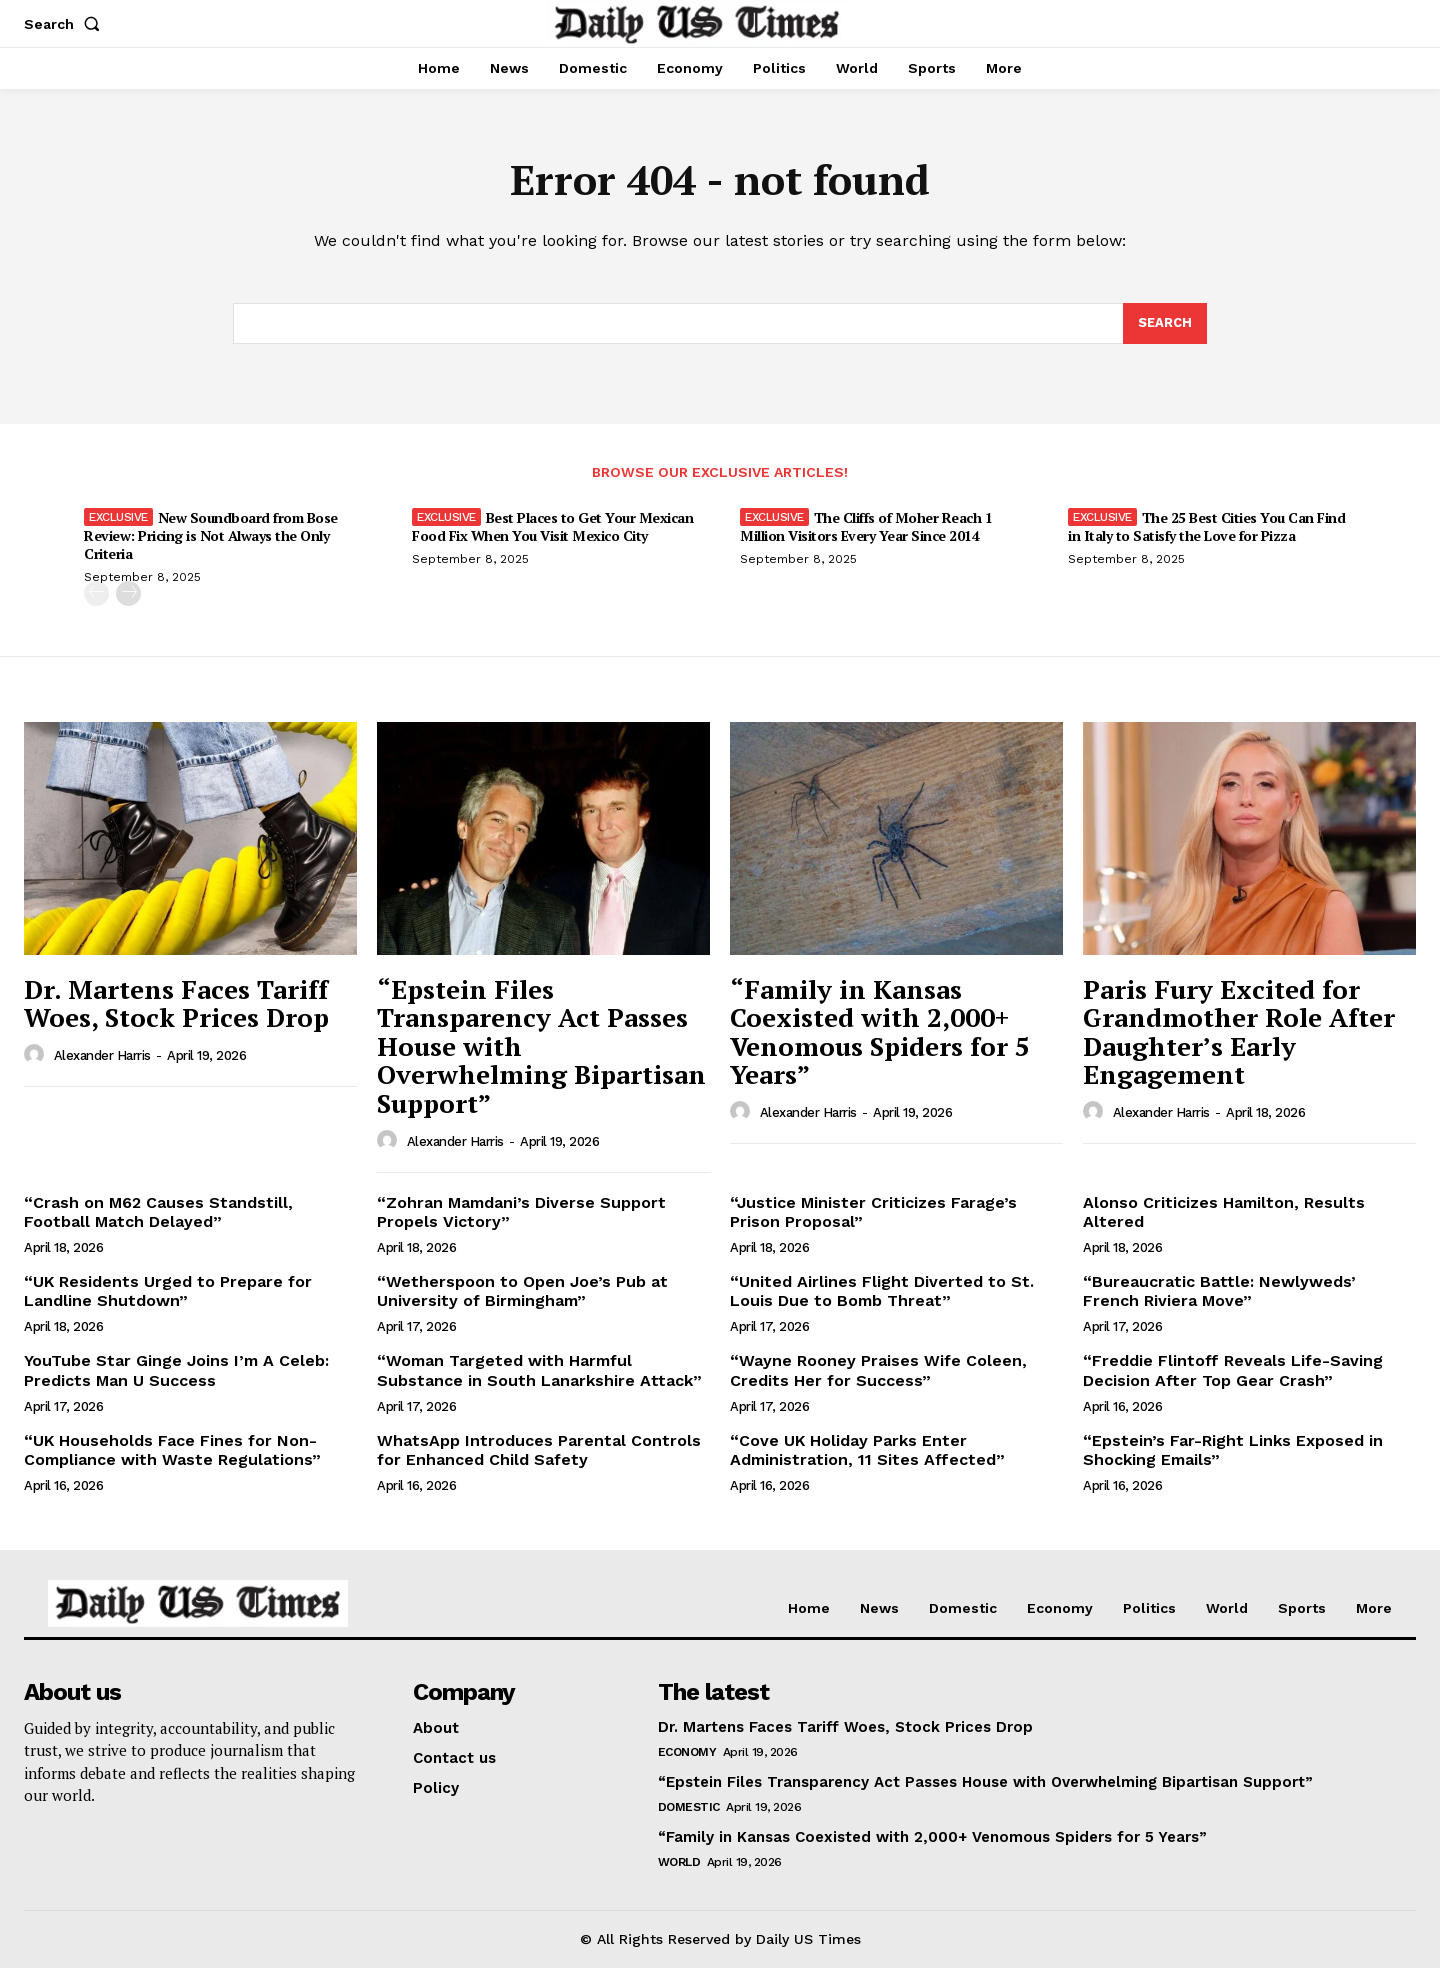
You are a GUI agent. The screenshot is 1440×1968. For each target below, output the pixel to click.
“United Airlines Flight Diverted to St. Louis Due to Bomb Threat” (882, 1292)
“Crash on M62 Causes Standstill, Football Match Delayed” (158, 1212)
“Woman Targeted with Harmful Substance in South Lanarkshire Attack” (539, 1371)
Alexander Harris (102, 1056)
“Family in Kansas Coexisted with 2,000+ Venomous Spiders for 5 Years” (880, 1032)
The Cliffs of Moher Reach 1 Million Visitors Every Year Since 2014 (866, 527)
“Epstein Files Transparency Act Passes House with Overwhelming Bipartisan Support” (985, 1782)
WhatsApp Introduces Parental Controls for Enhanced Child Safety (539, 1450)
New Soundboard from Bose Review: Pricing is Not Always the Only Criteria (211, 536)
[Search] (1165, 324)
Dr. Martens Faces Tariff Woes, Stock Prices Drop (176, 1003)
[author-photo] (37, 1055)
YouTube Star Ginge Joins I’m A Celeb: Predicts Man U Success (176, 1371)
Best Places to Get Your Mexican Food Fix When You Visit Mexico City (552, 527)
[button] (66, 24)
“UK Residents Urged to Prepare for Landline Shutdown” (168, 1292)
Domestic (689, 1807)
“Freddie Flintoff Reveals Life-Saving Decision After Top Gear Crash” (1233, 1371)
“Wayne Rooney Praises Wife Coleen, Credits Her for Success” (878, 1371)
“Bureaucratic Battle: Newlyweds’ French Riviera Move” (1219, 1292)
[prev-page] (96, 594)
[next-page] (128, 594)
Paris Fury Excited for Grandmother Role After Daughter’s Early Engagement (1239, 1032)
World (679, 1862)
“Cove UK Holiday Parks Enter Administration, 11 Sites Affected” (867, 1450)
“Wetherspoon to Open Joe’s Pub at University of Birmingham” (522, 1292)
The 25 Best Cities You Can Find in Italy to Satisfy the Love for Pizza (1206, 527)
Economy (687, 1752)
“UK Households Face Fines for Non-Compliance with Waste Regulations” (172, 1450)
